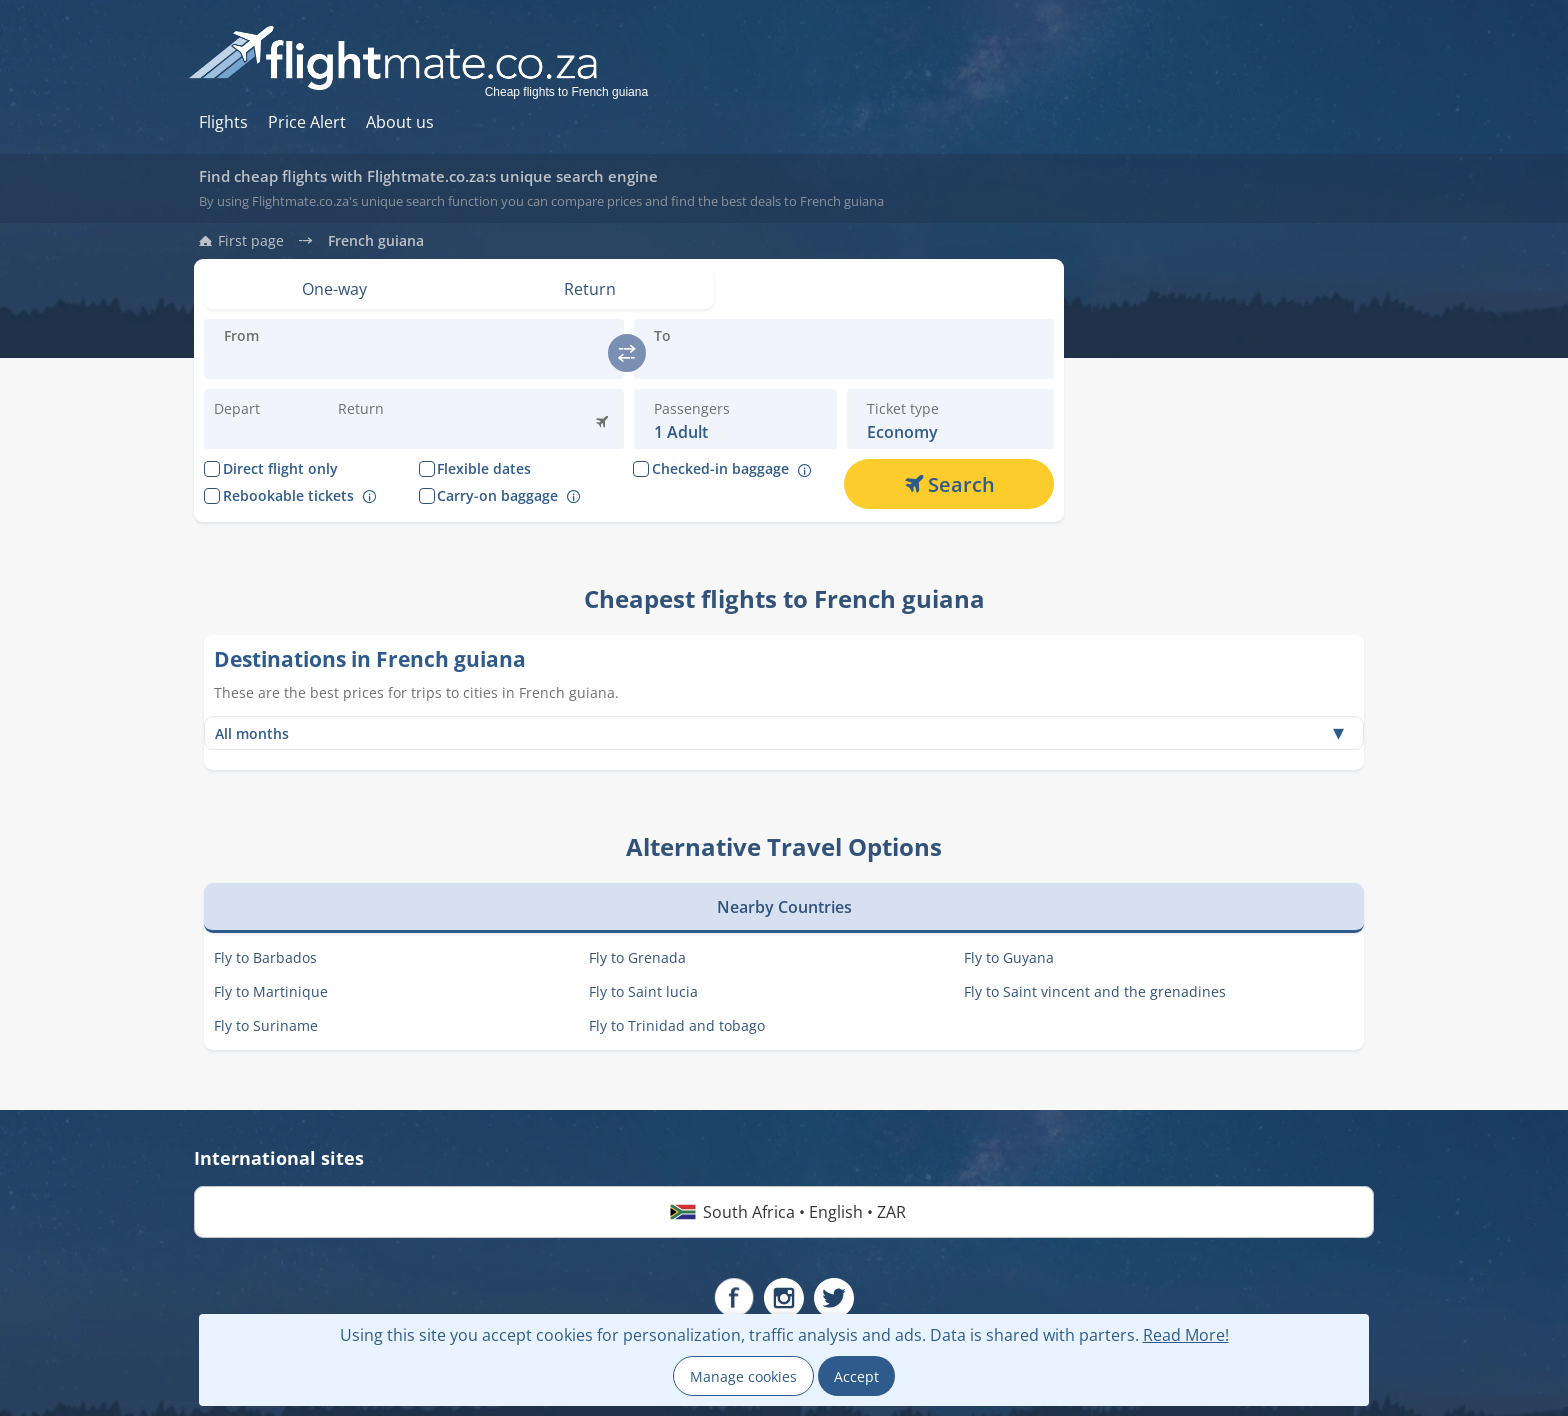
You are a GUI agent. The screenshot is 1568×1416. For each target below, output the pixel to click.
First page (251, 241)
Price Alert (307, 122)
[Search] (949, 484)
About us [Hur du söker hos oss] (400, 122)
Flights (223, 122)
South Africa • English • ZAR (784, 1212)
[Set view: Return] (590, 289)
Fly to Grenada (637, 957)
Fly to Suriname (266, 1025)
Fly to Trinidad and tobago (677, 1025)
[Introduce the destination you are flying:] (414, 361)
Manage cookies (743, 1376)
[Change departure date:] (261, 419)
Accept (856, 1376)
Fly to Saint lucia (643, 991)
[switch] (627, 353)
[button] (385, 419)
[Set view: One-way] (335, 289)
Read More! (1186, 1335)
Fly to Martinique (271, 991)
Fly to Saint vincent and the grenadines (1095, 991)
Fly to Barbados (265, 957)
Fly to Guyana (1009, 957)
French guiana (376, 241)
